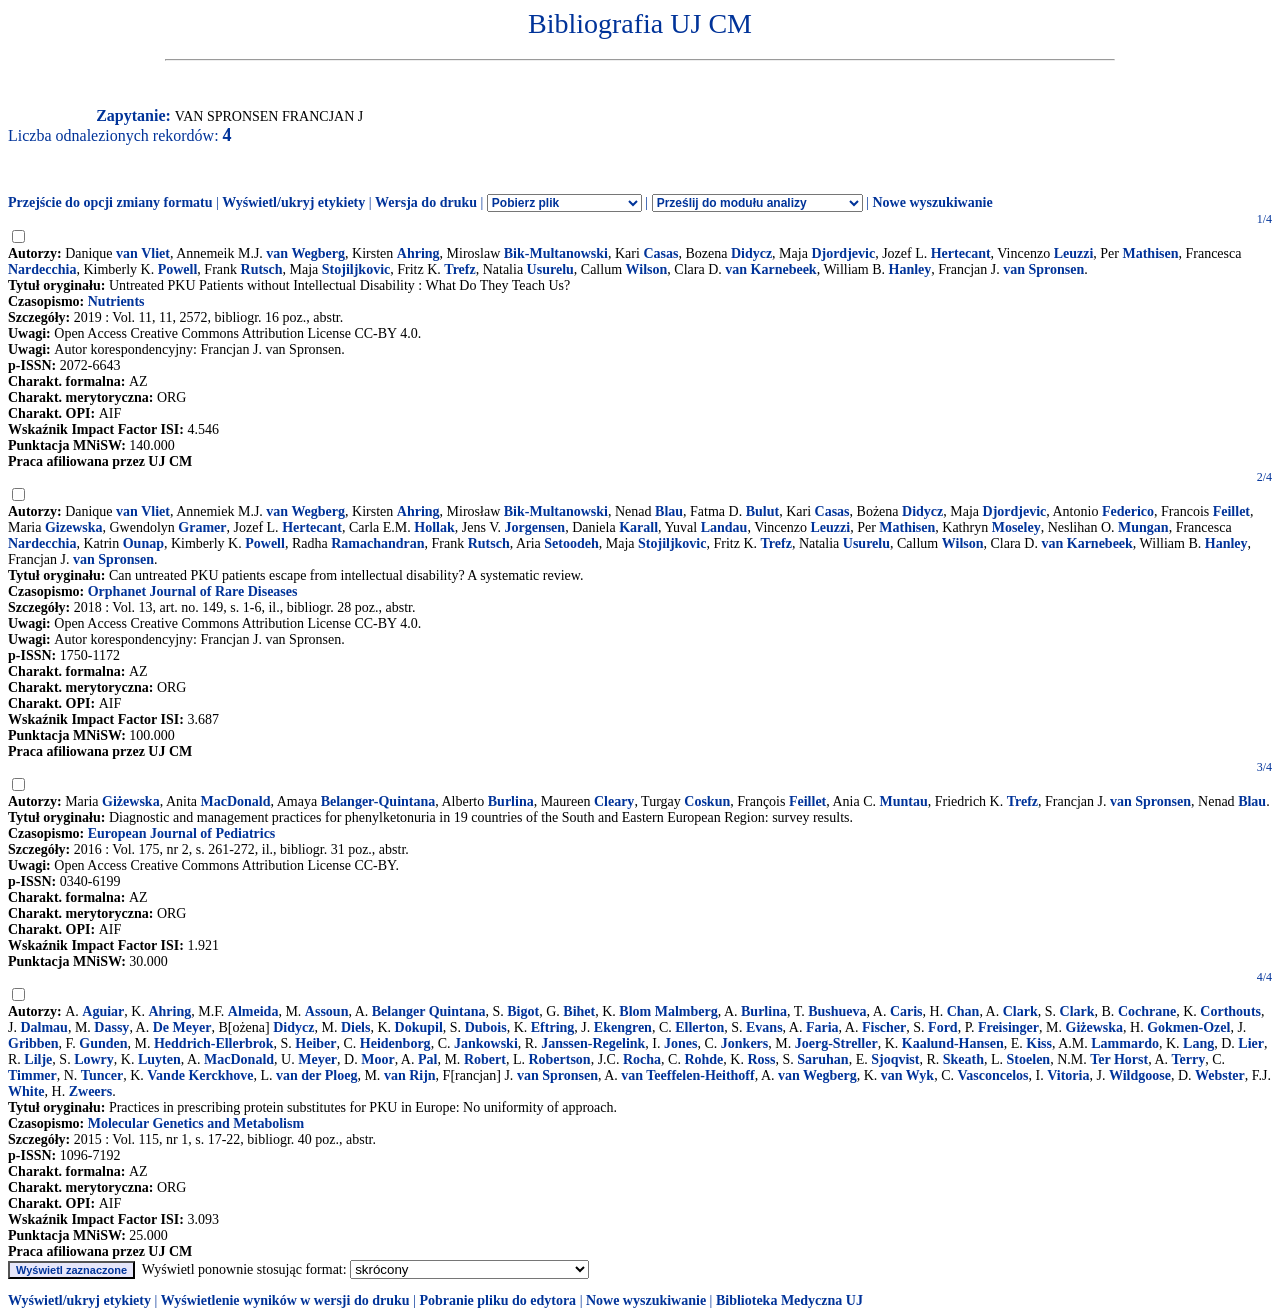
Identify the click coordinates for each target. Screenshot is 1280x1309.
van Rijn (410, 1075)
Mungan (1143, 527)
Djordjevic (843, 253)
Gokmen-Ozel (1188, 1027)
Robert (485, 1059)
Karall (638, 527)
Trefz (459, 269)
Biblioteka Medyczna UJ (789, 1300)
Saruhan (822, 1059)
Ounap (143, 543)
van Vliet (143, 253)
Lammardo (1125, 1043)
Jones (680, 1043)
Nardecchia (42, 269)
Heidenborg (395, 1043)
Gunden (103, 1043)
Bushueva (837, 1011)
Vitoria (1068, 1075)
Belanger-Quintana (378, 801)
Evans (764, 1027)
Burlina (511, 801)
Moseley (1016, 527)
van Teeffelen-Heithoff (687, 1075)
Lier (1251, 1043)
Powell (178, 269)
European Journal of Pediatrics (182, 833)
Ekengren (623, 1027)
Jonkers (744, 1043)
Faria (822, 1027)
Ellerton (699, 1027)
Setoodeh (571, 543)
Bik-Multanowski (556, 253)
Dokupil (419, 1027)
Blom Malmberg (668, 1011)
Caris (906, 1011)
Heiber (315, 1043)
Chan (963, 1011)
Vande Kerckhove (200, 1075)
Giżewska (131, 801)
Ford (943, 1027)
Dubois (486, 1027)
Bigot (523, 1011)
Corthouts (1230, 1011)
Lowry (94, 1059)
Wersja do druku (426, 202)
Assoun (327, 1011)
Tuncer (102, 1075)
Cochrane (1147, 1011)
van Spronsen (1043, 269)
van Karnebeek (770, 269)
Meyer (317, 1059)
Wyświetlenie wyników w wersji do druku (285, 1300)
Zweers (91, 1091)
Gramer (202, 527)
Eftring (553, 1027)
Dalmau (43, 1027)
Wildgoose (1140, 1075)
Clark (1020, 1011)
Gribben (33, 1043)
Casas (660, 253)
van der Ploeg (316, 1075)
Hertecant (961, 253)
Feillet (1231, 511)
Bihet (579, 1011)
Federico (1128, 511)
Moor (377, 1059)
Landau (724, 527)
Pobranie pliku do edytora (497, 1300)
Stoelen (1029, 1059)
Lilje (38, 1059)
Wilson (647, 269)
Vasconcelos (992, 1075)
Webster (1220, 1075)
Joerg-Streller (836, 1043)
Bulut (762, 511)
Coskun (707, 801)
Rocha (642, 1059)
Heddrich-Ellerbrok (214, 1043)
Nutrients (116, 301)
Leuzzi (1074, 253)
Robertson (559, 1059)
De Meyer (182, 1027)
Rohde (703, 1059)
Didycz (751, 253)
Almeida (253, 1011)
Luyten (159, 1059)
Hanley (910, 269)
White (26, 1091)
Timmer (32, 1075)
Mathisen (1150, 253)
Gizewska (74, 527)
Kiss (1039, 1043)
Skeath (963, 1059)
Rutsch (262, 269)
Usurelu (550, 269)
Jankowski (486, 1043)
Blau (669, 511)
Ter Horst (1119, 1059)
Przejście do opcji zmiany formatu (110, 202)
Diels (356, 1027)
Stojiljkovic (356, 269)
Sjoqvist (895, 1059)
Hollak (434, 527)
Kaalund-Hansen (953, 1043)
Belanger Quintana (429, 1011)
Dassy (111, 1027)
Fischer (884, 1027)
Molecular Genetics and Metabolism (196, 1123)
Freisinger (1008, 1027)
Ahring (418, 253)
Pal (427, 1059)
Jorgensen (534, 527)
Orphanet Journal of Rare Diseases (193, 591)
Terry (1189, 1059)
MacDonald (236, 801)
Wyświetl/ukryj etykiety (293, 202)
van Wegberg (305, 253)
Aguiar (103, 1011)
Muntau (904, 801)
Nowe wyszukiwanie (932, 202)
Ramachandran (377, 543)
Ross (761, 1059)
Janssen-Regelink (593, 1043)
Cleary (614, 801)
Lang (1198, 1043)
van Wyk (907, 1075)
